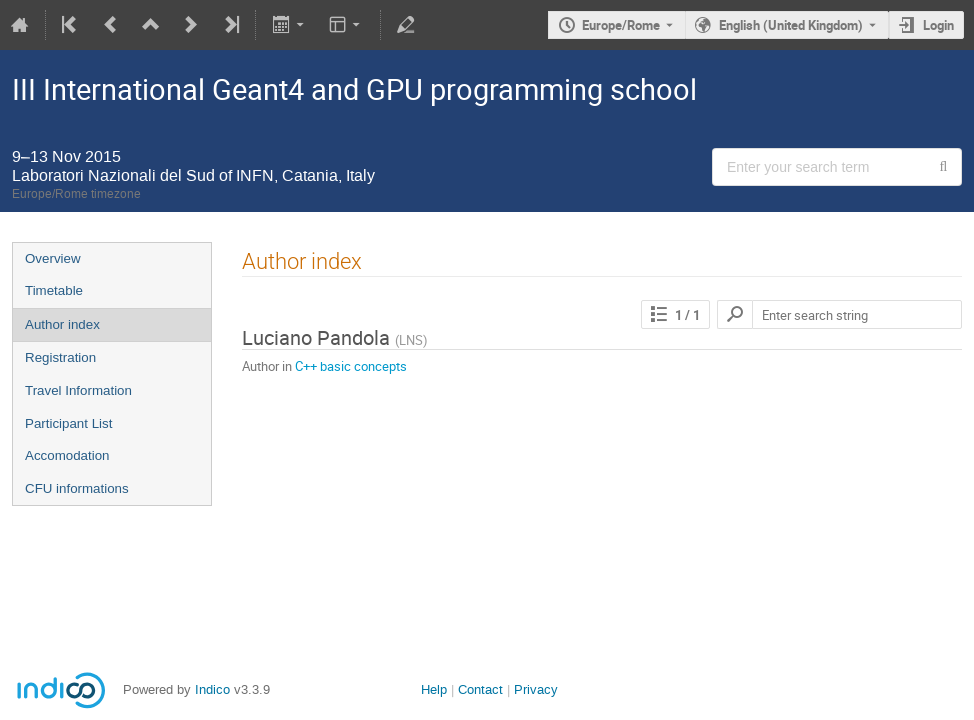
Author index (62, 324)
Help (434, 689)
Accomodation (67, 455)
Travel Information (78, 390)
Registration (60, 357)
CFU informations (77, 488)
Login (938, 25)
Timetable (54, 290)
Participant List (68, 423)
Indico (212, 689)
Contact (480, 689)
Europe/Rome (621, 25)
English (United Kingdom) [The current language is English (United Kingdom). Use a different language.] (791, 25)
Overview (53, 258)
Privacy (536, 689)
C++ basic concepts (351, 366)
